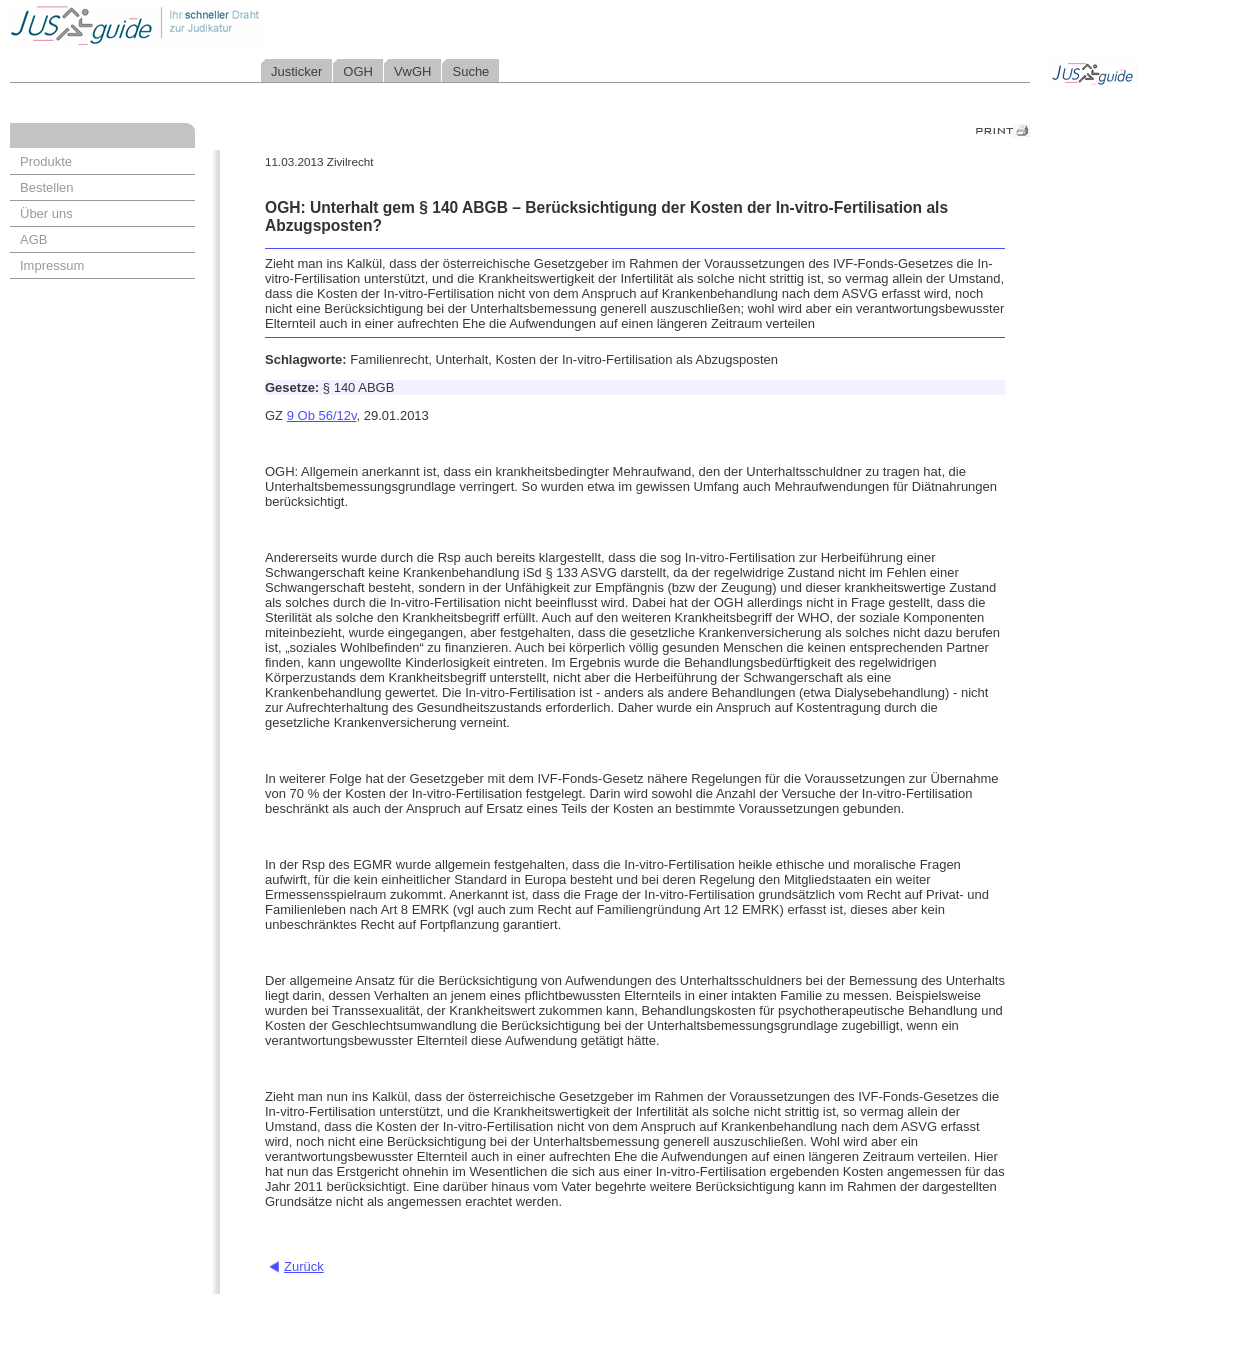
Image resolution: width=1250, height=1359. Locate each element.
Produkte (46, 161)
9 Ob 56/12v (322, 415)
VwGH (413, 71)
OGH (358, 71)
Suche (470, 71)
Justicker (296, 71)
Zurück (304, 1266)
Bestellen (46, 187)
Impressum (52, 265)
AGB (33, 239)
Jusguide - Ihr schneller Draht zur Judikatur (201, 24)
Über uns (46, 213)
